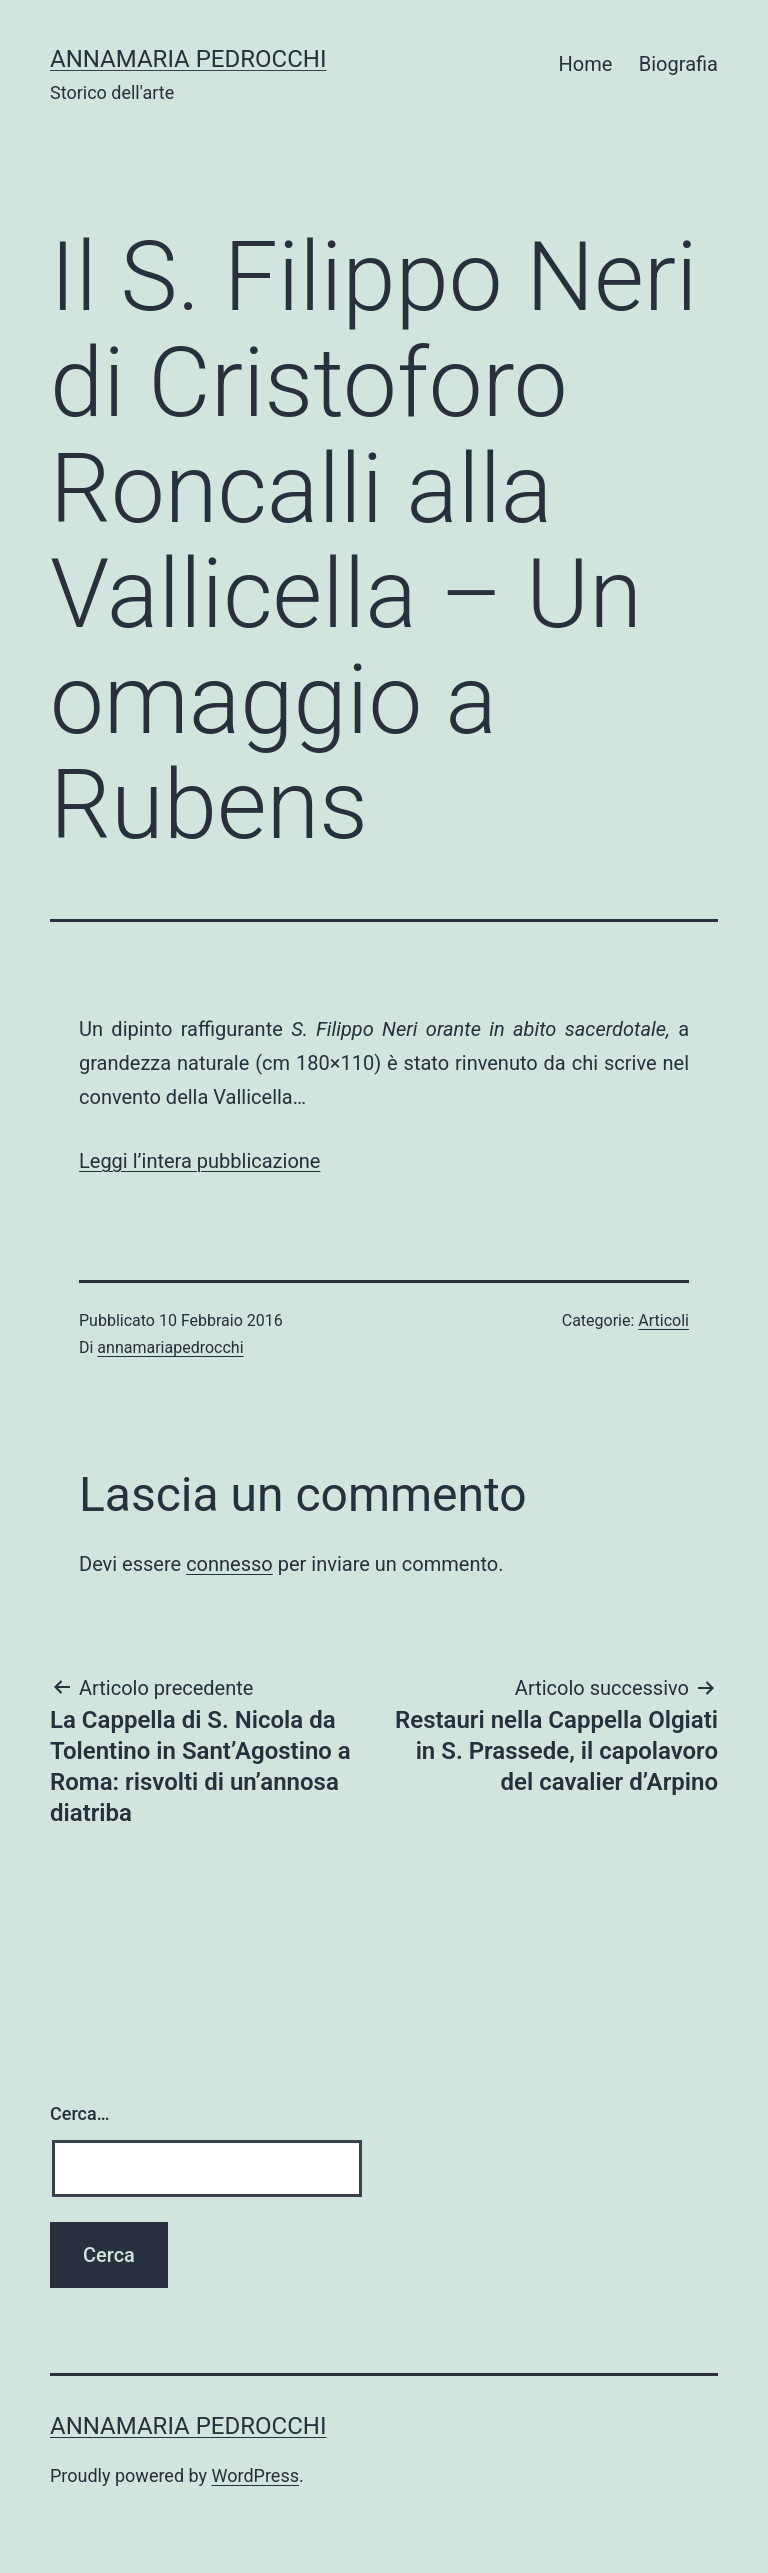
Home (586, 64)
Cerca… (79, 2113)
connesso (229, 1564)
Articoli (663, 1320)
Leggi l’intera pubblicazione (199, 1161)
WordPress (255, 2475)
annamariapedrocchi (170, 1347)
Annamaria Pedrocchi (188, 59)
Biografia (678, 64)
